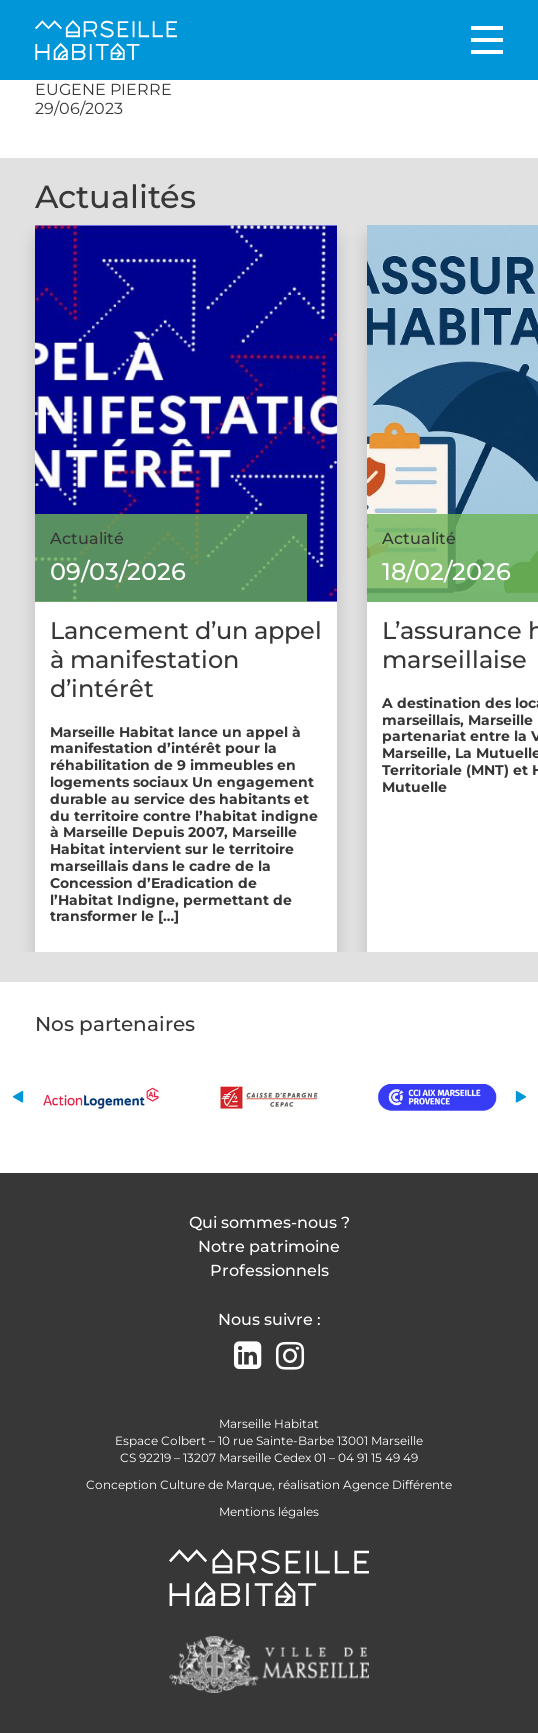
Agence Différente (397, 1484)
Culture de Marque (216, 1484)
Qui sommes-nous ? (269, 1222)
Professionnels (269, 1270)
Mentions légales (269, 1511)
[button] (17, 1096)
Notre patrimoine (269, 1246)
